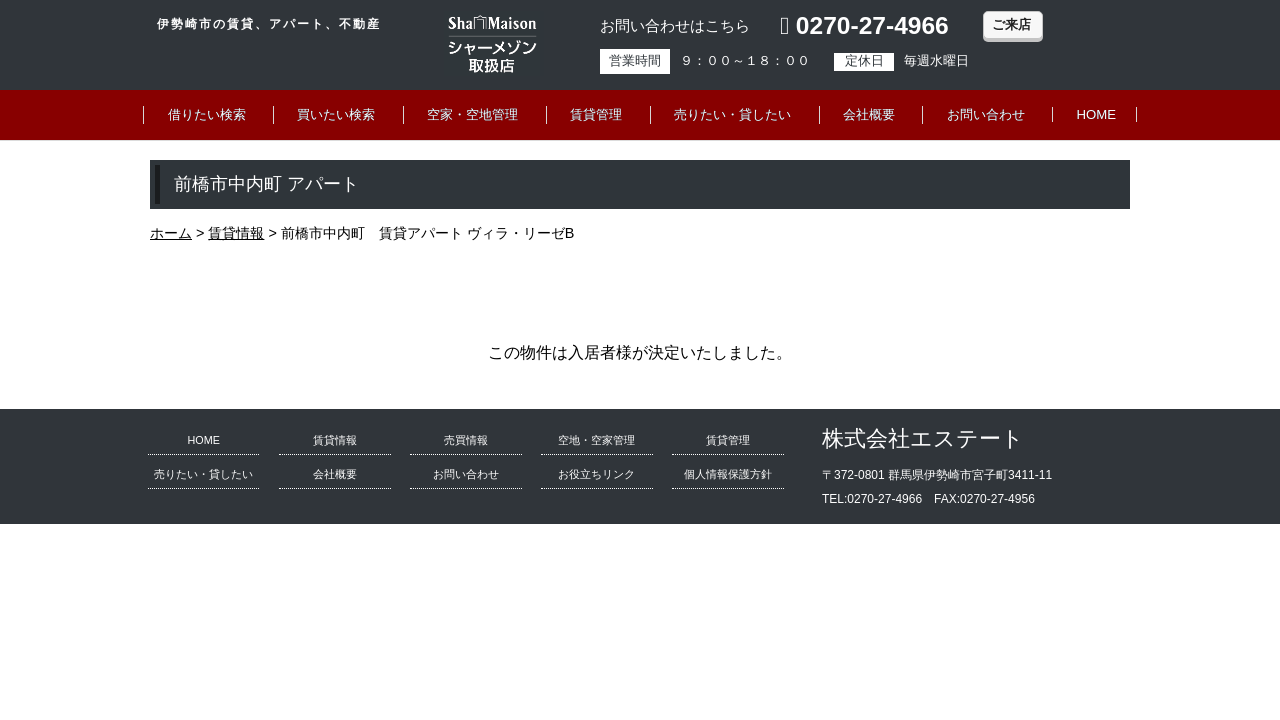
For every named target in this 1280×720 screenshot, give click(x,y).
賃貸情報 (335, 440)
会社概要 (869, 114)
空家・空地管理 (472, 114)
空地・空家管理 (596, 440)
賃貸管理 (596, 114)
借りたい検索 (207, 114)
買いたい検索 (336, 114)
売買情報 (466, 440)
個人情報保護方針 (728, 474)
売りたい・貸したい (732, 114)
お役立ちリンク (596, 474)
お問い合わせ (986, 114)
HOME (1097, 114)
